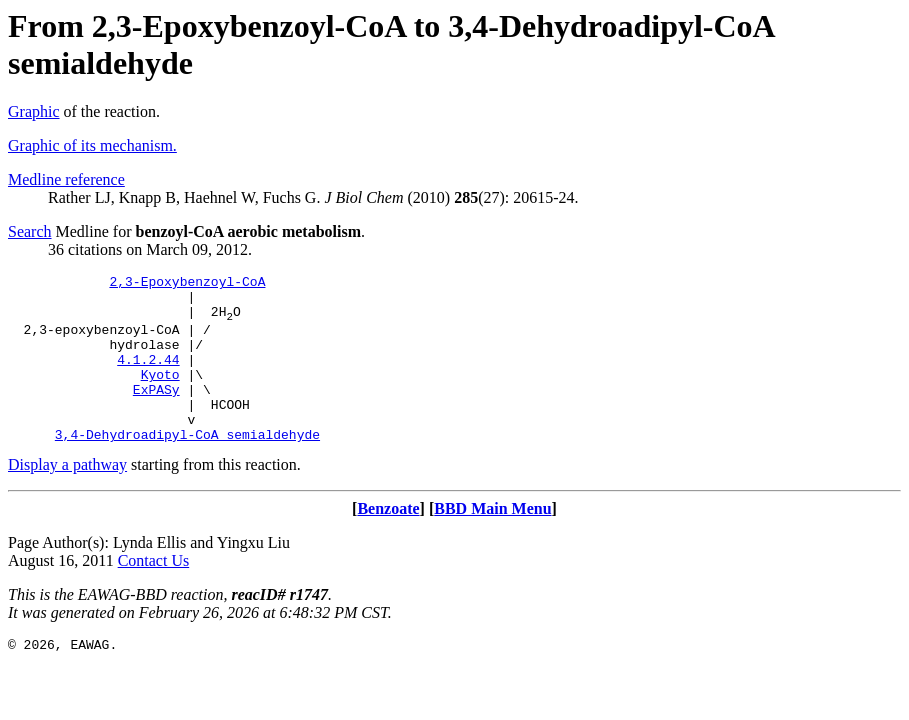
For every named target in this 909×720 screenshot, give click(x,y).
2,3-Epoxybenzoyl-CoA (187, 284)
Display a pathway (67, 497)
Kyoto (160, 395)
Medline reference (66, 179)
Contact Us (154, 593)
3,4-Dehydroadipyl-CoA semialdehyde (187, 467)
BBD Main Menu (492, 541)
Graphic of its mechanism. (92, 145)
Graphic (34, 111)
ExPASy (156, 413)
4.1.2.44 (148, 377)
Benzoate (388, 541)
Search (30, 231)
